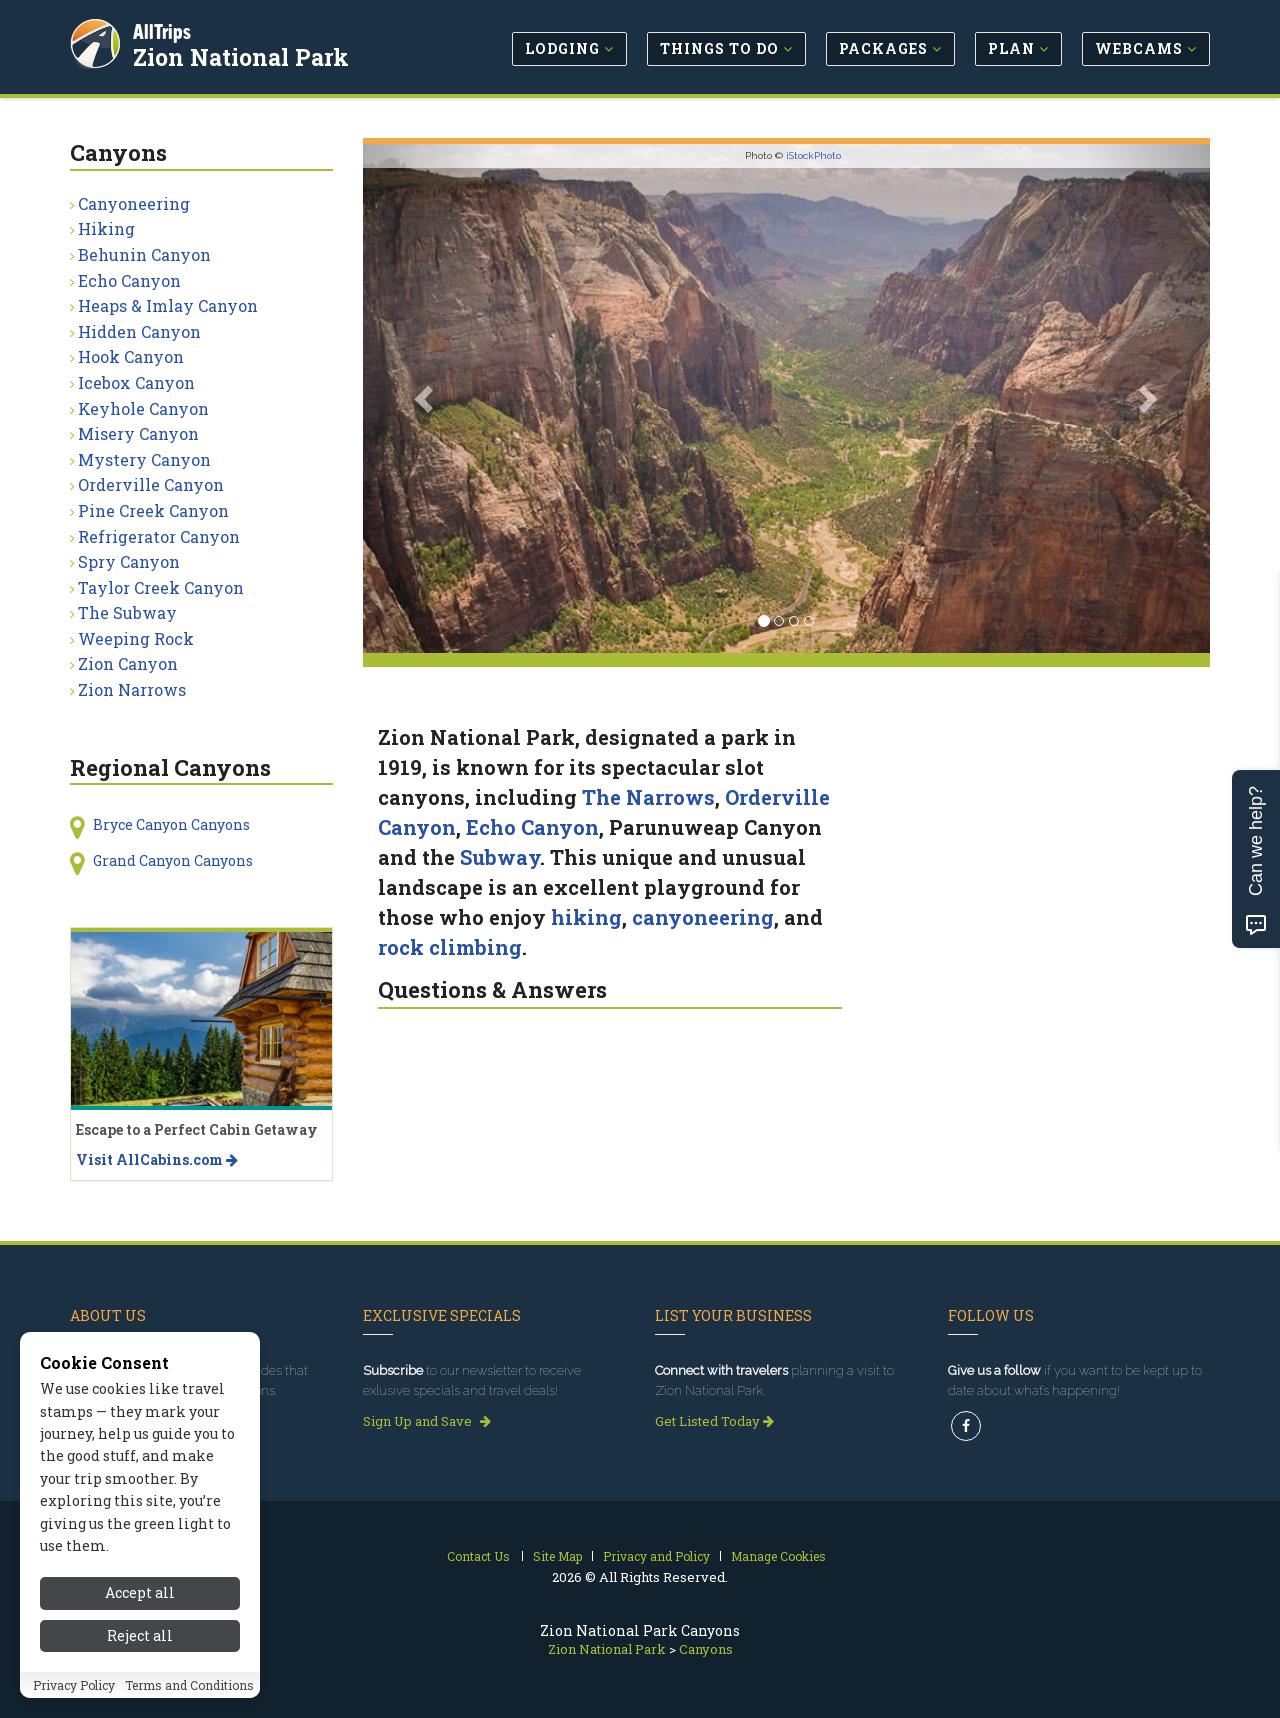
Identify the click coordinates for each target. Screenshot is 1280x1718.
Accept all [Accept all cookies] (140, 1598)
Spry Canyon (129, 561)
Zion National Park (244, 54)
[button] (426, 398)
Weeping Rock (136, 638)
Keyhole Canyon (143, 408)
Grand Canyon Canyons (173, 860)
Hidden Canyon (139, 331)
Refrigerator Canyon (159, 536)
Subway (500, 857)
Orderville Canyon (151, 484)
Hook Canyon (131, 356)
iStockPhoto (813, 155)
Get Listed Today (714, 1421)
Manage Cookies (778, 1556)
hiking (586, 917)
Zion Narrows (132, 689)
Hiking (106, 228)
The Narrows (648, 797)
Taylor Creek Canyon (161, 587)
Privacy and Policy (656, 1556)
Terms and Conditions (189, 1690)
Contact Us (478, 1556)
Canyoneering (134, 203)
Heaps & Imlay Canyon (168, 305)
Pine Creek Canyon (153, 510)
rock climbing (450, 947)
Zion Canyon (128, 663)
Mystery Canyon (144, 459)
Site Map (557, 1556)
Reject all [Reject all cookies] (140, 1640)
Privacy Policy (74, 1690)
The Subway (127, 612)
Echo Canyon (532, 827)
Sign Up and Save (427, 1421)
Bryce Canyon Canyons (171, 824)
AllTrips (165, 28)
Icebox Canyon (136, 382)
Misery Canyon (138, 433)
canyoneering (703, 917)
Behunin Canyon (144, 254)
